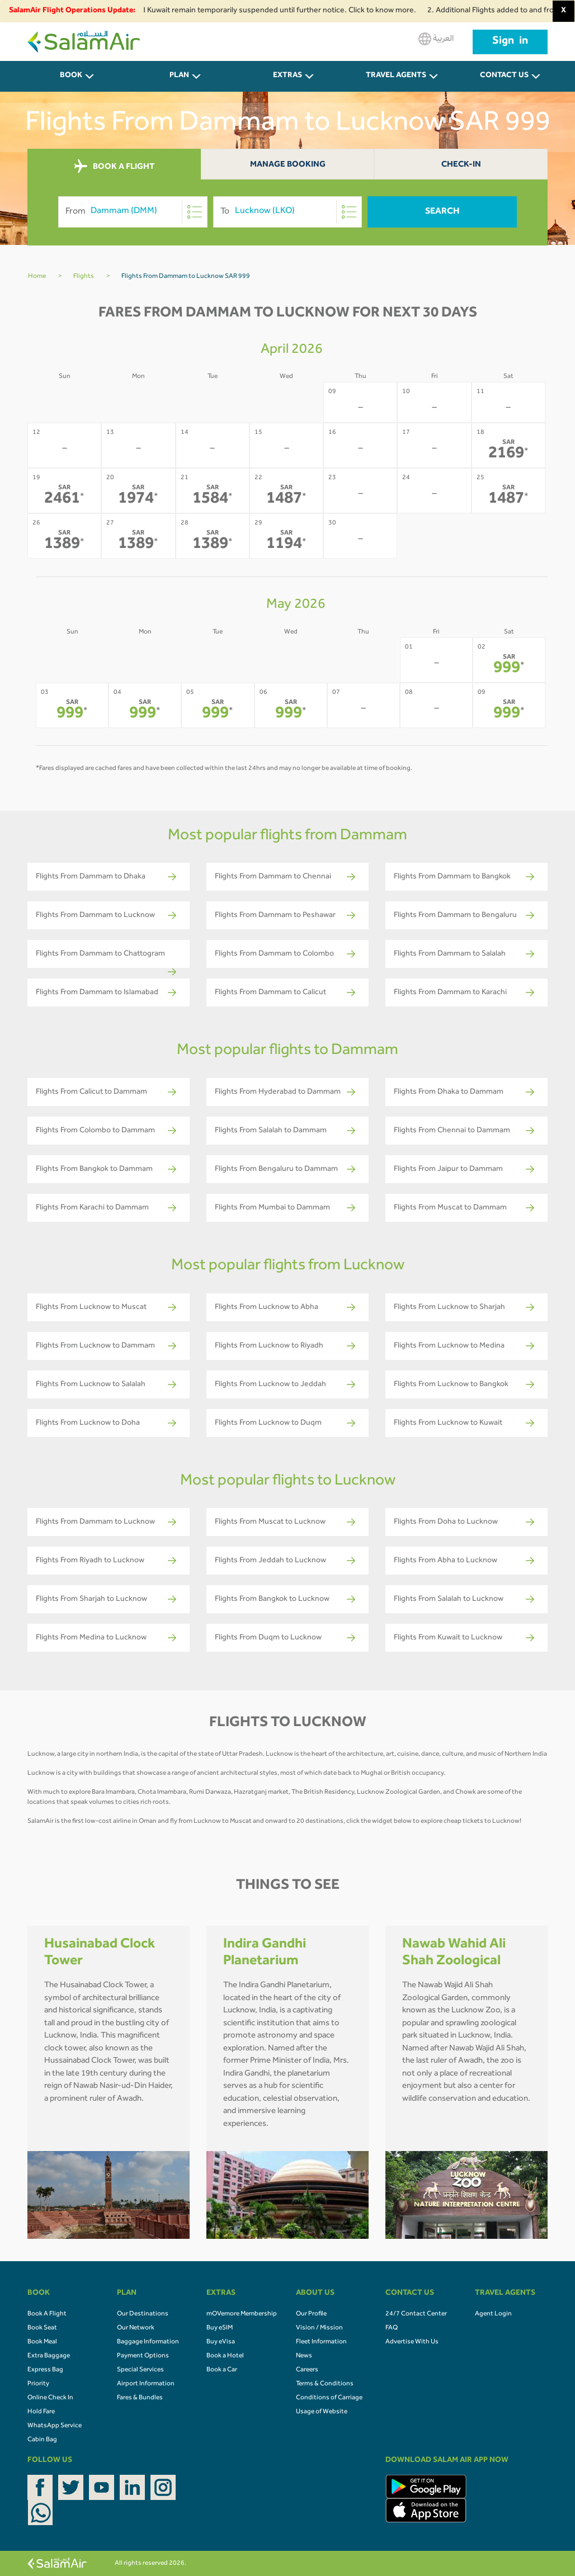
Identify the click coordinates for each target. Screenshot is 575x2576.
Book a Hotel (225, 2356)
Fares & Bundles (140, 2398)
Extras (287, 76)
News (304, 2356)
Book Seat (42, 2328)
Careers (307, 2370)
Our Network (135, 2328)
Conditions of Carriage (329, 2398)
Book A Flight (47, 2314)
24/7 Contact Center (416, 2314)
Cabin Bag (42, 2440)
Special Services (140, 2370)
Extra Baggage (48, 2356)
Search (442, 211)
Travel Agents (396, 76)
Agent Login (493, 2314)
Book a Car (221, 2370)
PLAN (179, 76)
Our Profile (311, 2314)
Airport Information (146, 2384)
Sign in (510, 42)
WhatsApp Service (54, 2426)
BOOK (71, 76)
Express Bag (45, 2370)
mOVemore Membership (241, 2314)
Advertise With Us (412, 2342)
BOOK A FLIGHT (114, 166)
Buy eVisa (220, 2342)
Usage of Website (321, 2412)
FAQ (391, 2328)
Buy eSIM (219, 2328)
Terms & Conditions (325, 2384)
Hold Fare (41, 2412)
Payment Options (143, 2356)
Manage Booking (288, 165)
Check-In (461, 165)
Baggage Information (148, 2342)
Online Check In (50, 2398)
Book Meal (42, 2342)
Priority (38, 2384)
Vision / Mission (319, 2328)
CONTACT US (504, 76)
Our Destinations (142, 2314)
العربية (436, 38)
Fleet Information (321, 2342)
